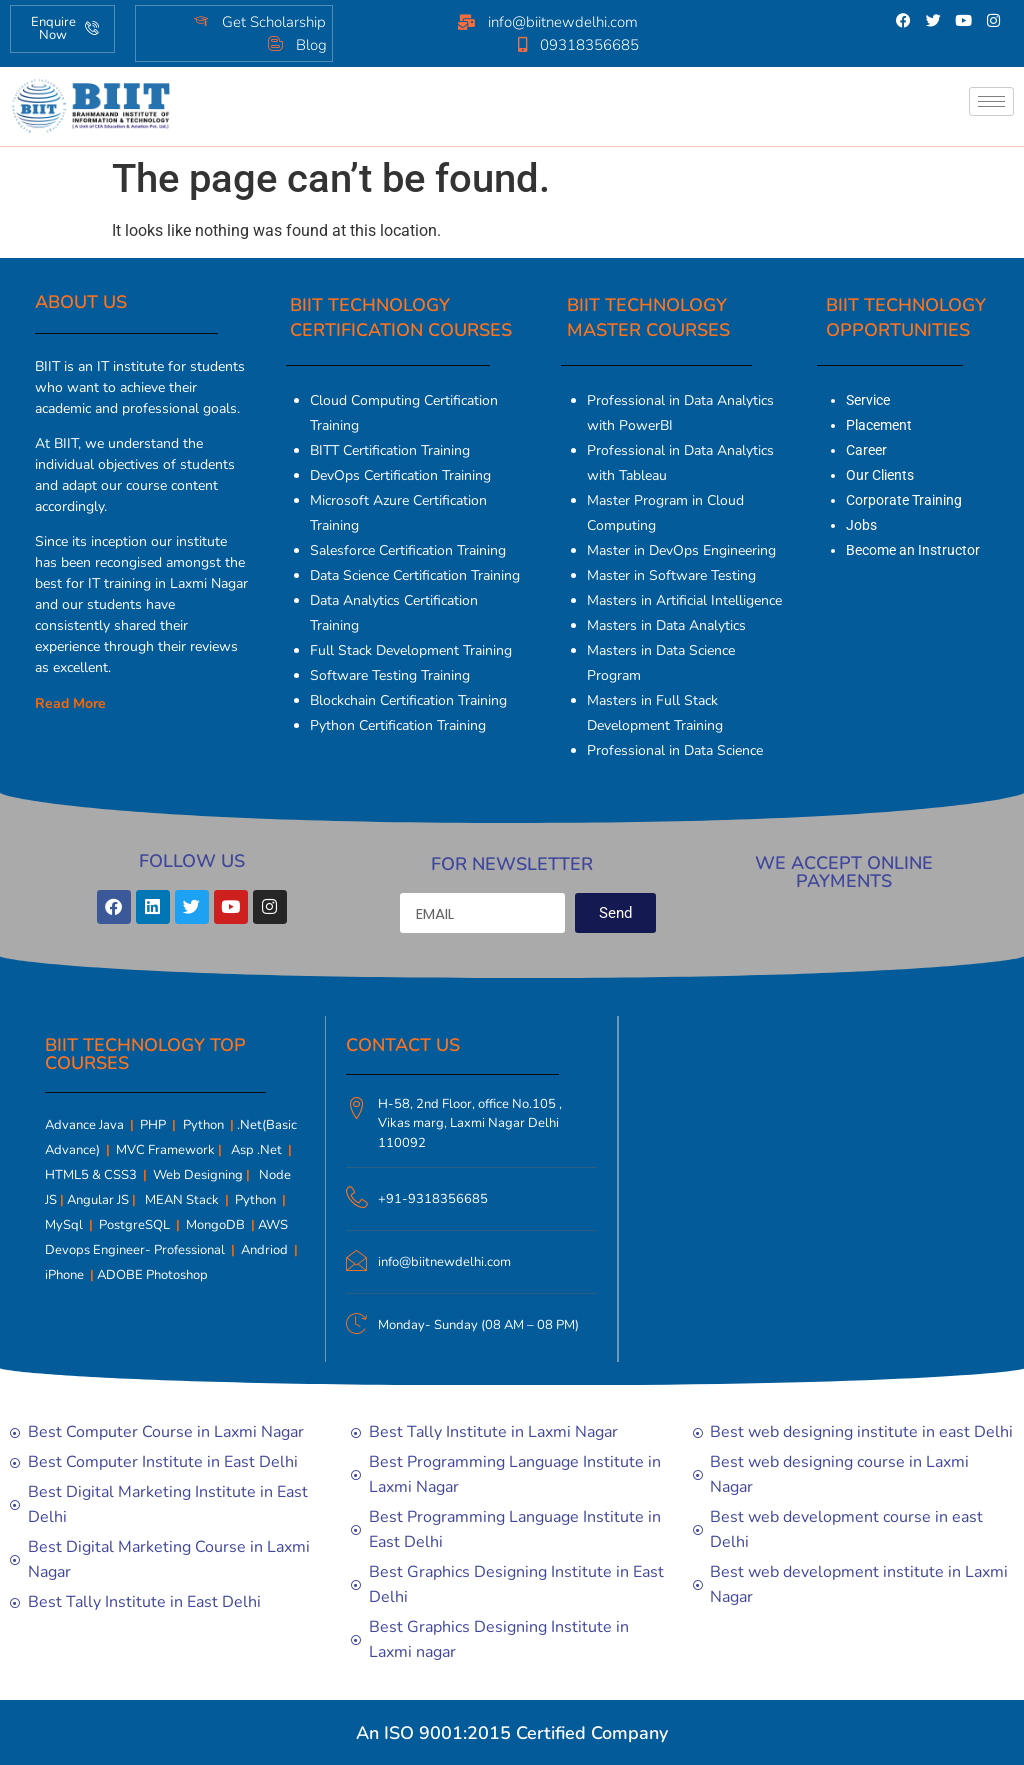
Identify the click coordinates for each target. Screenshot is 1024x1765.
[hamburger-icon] (991, 101)
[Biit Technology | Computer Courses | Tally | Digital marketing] (807, 1186)
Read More (70, 703)
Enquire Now (65, 28)
